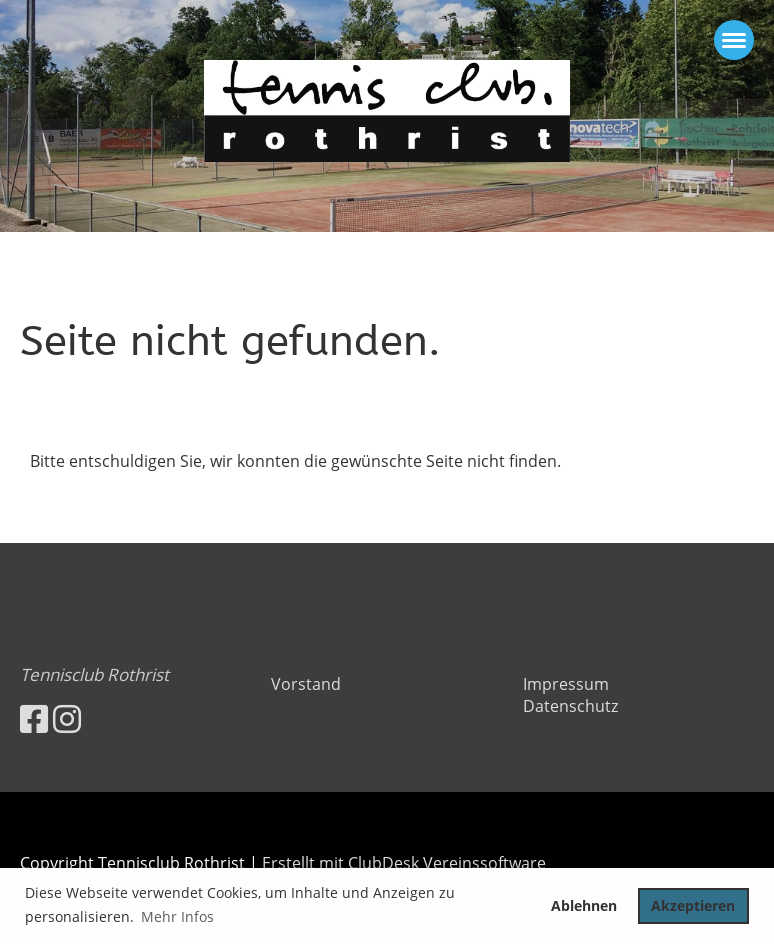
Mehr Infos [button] (177, 916)
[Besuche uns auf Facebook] (34, 718)
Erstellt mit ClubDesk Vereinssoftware (404, 863)
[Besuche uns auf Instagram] (67, 718)
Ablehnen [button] (584, 905)
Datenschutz (570, 706)
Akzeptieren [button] (693, 905)
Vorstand (306, 684)
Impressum (566, 684)
